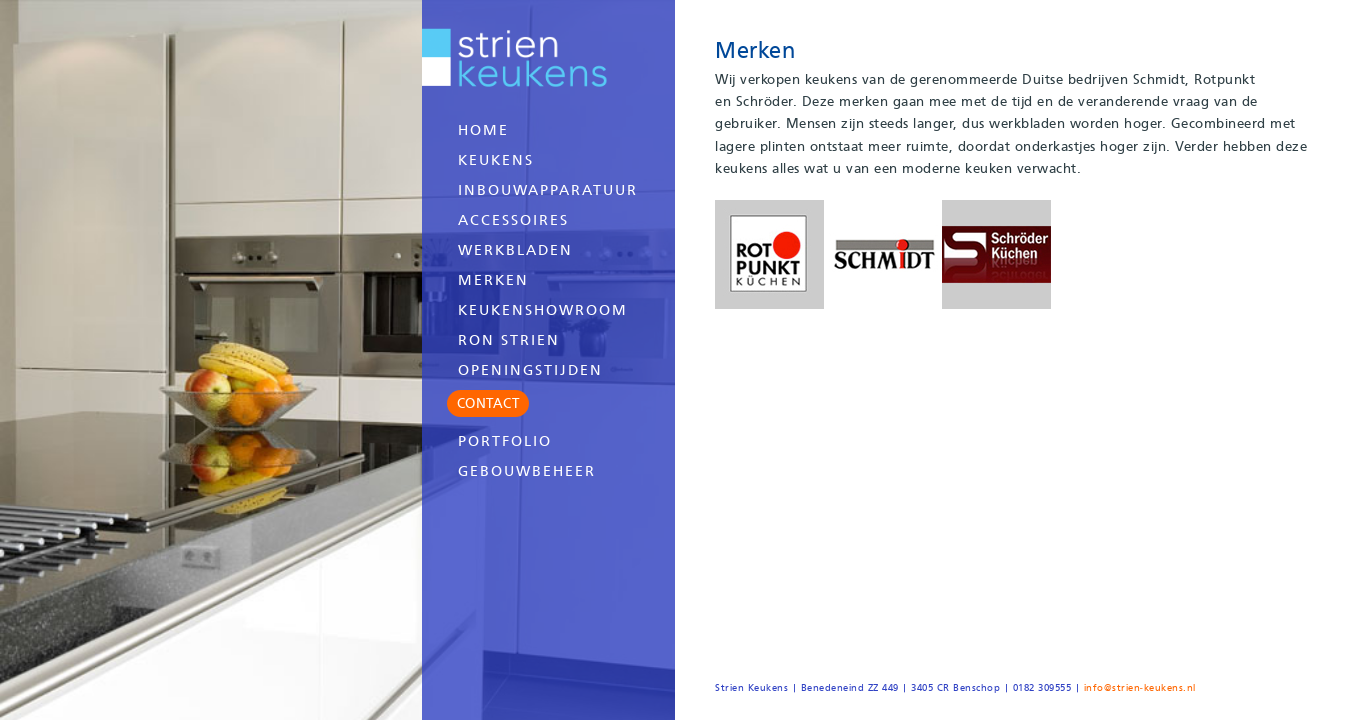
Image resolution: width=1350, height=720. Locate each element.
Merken (493, 280)
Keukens (496, 160)
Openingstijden (530, 370)
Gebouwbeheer (527, 471)
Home (483, 130)
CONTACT (488, 403)
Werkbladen (515, 250)
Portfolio (505, 441)
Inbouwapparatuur (548, 190)
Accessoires (513, 220)
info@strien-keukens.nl (1140, 687)
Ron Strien (509, 340)
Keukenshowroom (543, 310)
